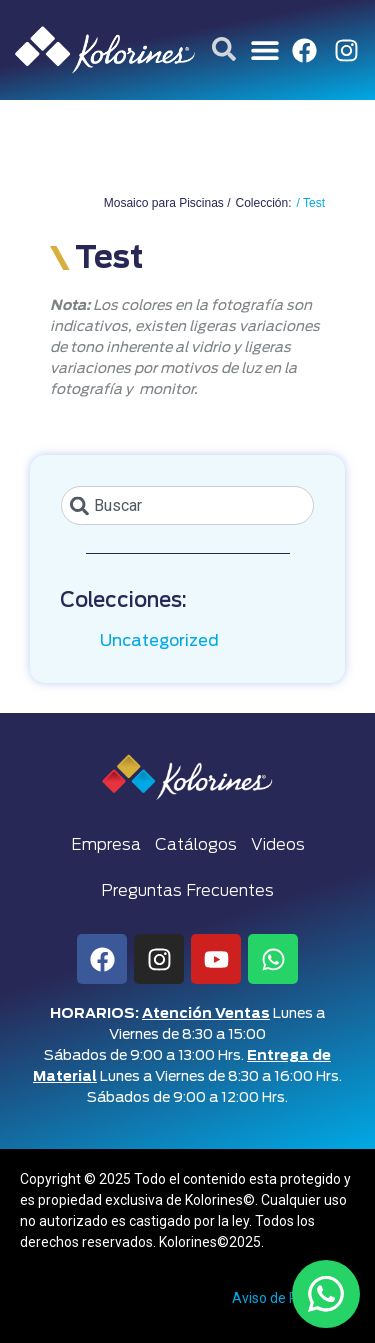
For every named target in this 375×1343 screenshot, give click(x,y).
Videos (278, 845)
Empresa (106, 845)
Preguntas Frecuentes (187, 891)
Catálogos (196, 845)
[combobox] (187, 505)
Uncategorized (159, 641)
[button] (265, 50)
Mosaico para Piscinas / (167, 203)
